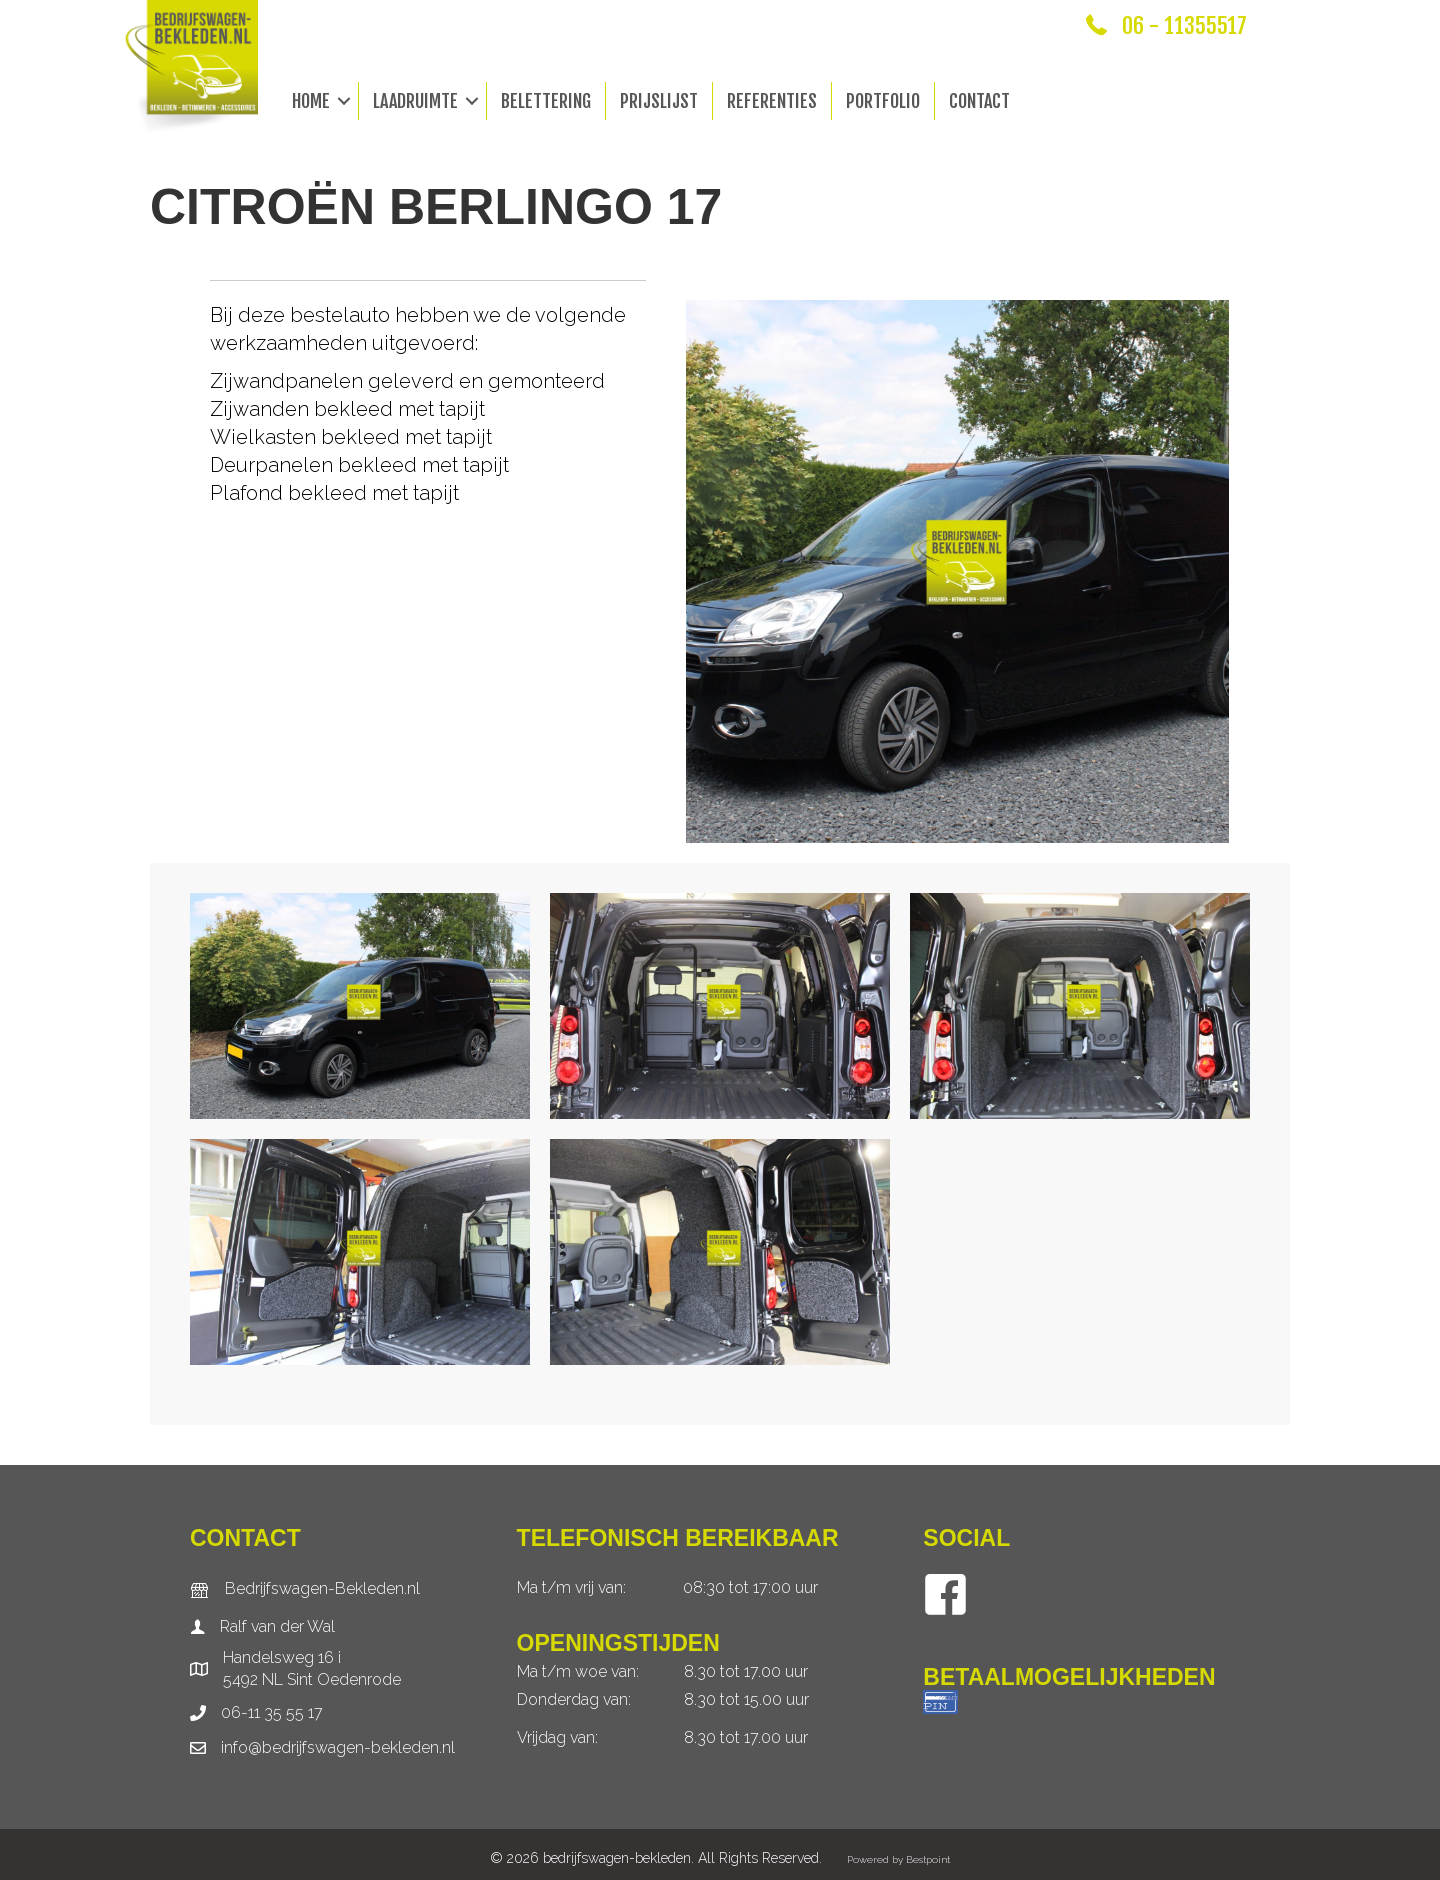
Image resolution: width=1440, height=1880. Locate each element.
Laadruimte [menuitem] (415, 101)
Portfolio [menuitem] (883, 101)
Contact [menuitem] (979, 101)
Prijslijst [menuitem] (659, 101)
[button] (344, 101)
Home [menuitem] (311, 101)
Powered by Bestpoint (898, 1859)
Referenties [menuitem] (772, 101)
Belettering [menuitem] (546, 101)
